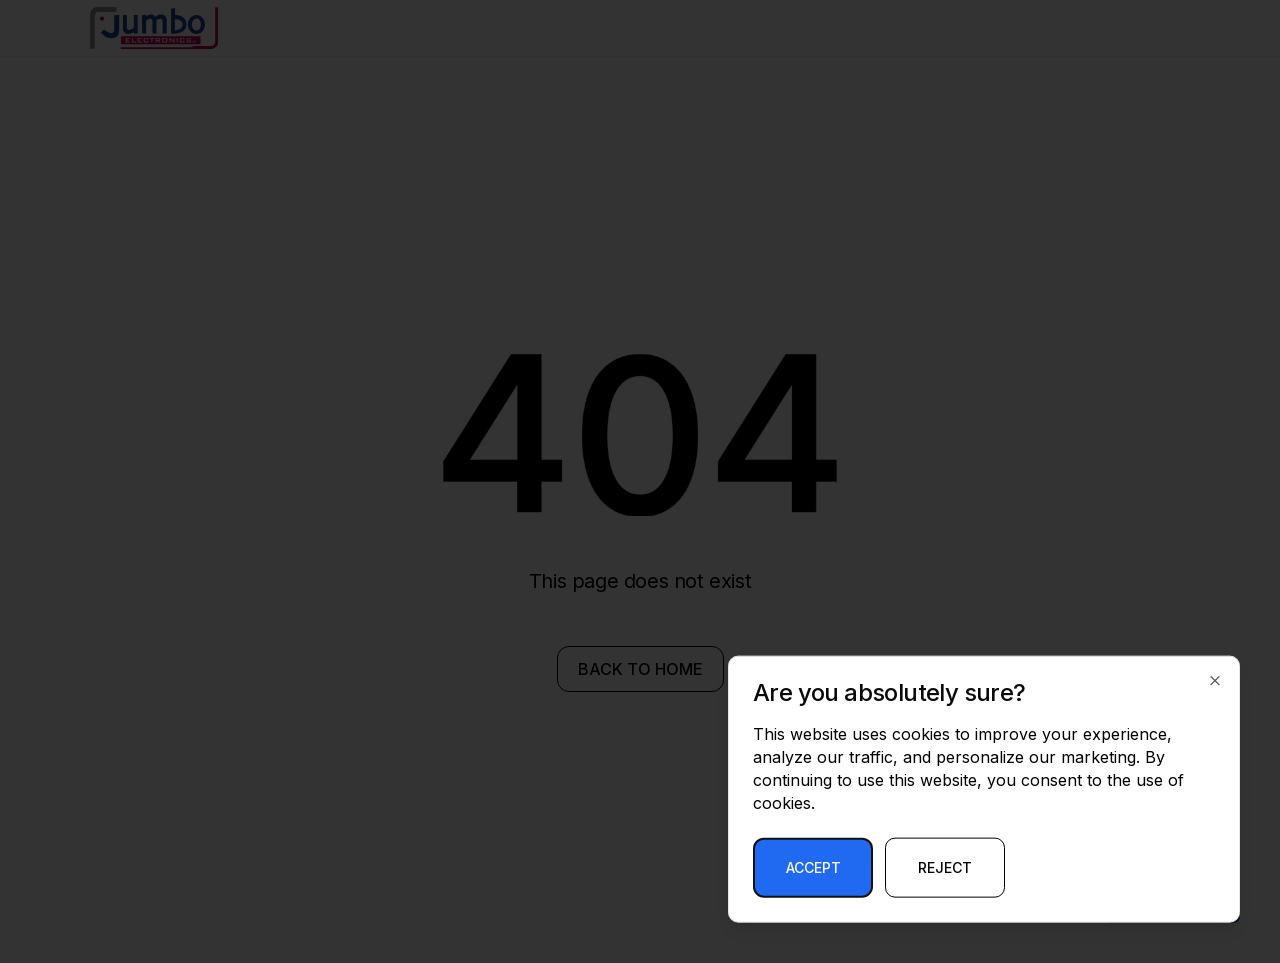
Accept (813, 867)
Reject (945, 867)
